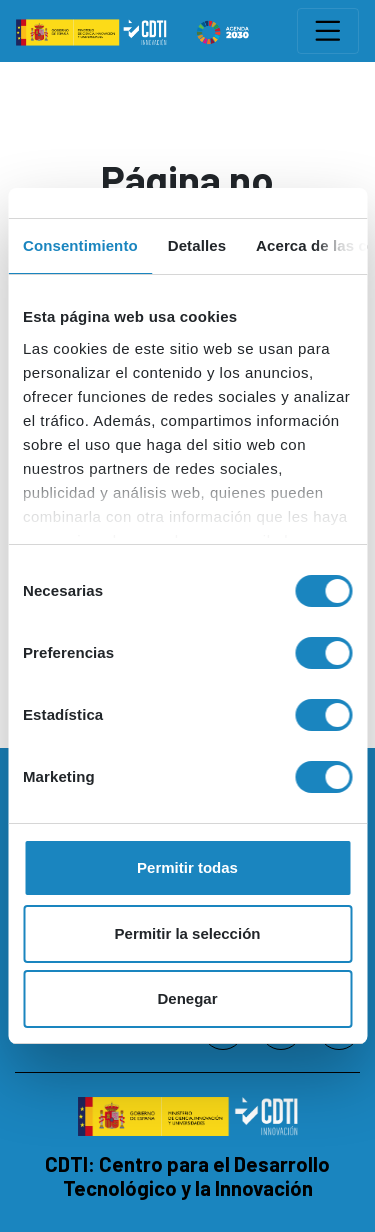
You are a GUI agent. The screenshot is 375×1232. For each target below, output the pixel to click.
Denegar (187, 998)
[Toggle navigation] (328, 31)
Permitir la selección (188, 933)
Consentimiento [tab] (80, 245)
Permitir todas (187, 867)
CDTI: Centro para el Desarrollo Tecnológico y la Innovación (187, 1176)
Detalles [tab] (197, 245)
